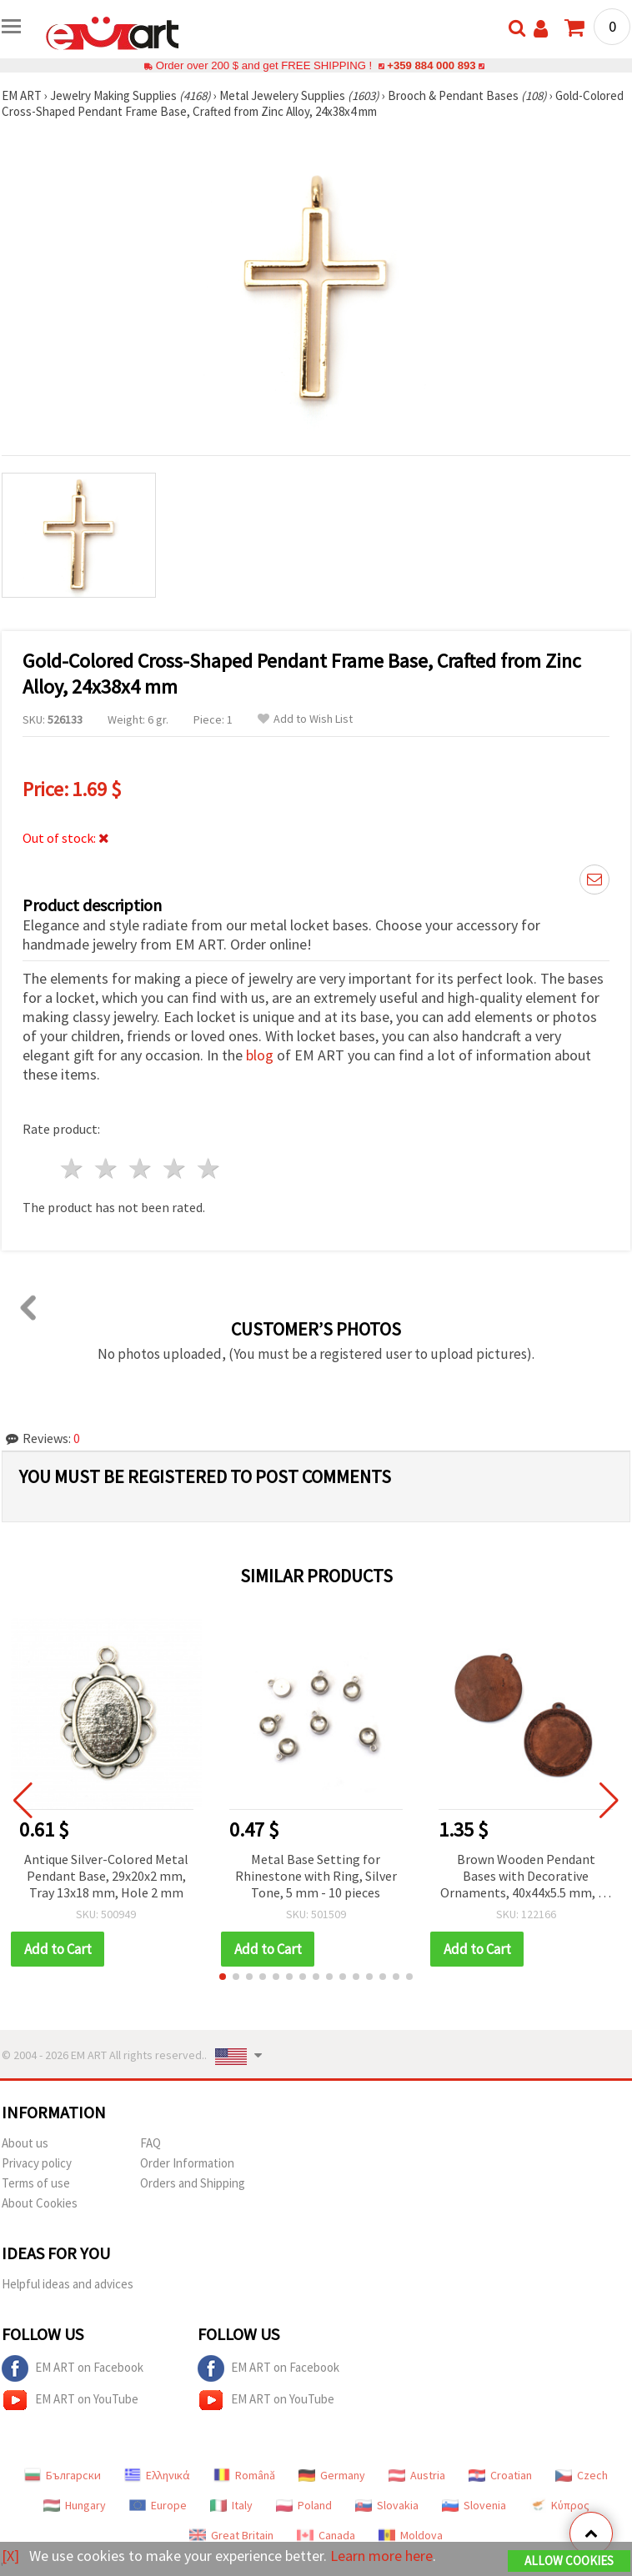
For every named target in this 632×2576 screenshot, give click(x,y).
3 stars (141, 1168)
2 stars (107, 1168)
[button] (222, 1976)
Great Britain (231, 2535)
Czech (581, 2475)
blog (259, 1055)
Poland (304, 2505)
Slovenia (474, 2505)
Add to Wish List (305, 719)
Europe (158, 2505)
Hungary (74, 2505)
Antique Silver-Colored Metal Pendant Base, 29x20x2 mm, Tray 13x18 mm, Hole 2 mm (106, 1876)
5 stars (209, 1168)
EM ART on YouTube (70, 2400)
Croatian (500, 2475)
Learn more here (381, 2555)
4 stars (175, 1168)
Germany (331, 2475)
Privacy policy (37, 2163)
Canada (326, 2535)
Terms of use (36, 2183)
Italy (231, 2505)
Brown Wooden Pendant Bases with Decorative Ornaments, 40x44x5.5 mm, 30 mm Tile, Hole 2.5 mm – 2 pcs (525, 1877)
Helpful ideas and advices (67, 2284)
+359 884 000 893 (431, 65)
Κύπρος (559, 2505)
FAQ (150, 2143)
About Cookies (40, 2203)
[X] (10, 2555)
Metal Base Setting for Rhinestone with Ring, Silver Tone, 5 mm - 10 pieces (316, 1876)
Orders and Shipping (192, 2183)
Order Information (187, 2163)
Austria (417, 2475)
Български (62, 2475)
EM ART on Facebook (72, 2368)
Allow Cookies (569, 2560)
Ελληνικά (157, 2475)
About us (25, 2143)
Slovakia (387, 2505)
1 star (73, 1168)
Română (244, 2475)
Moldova (411, 2535)
